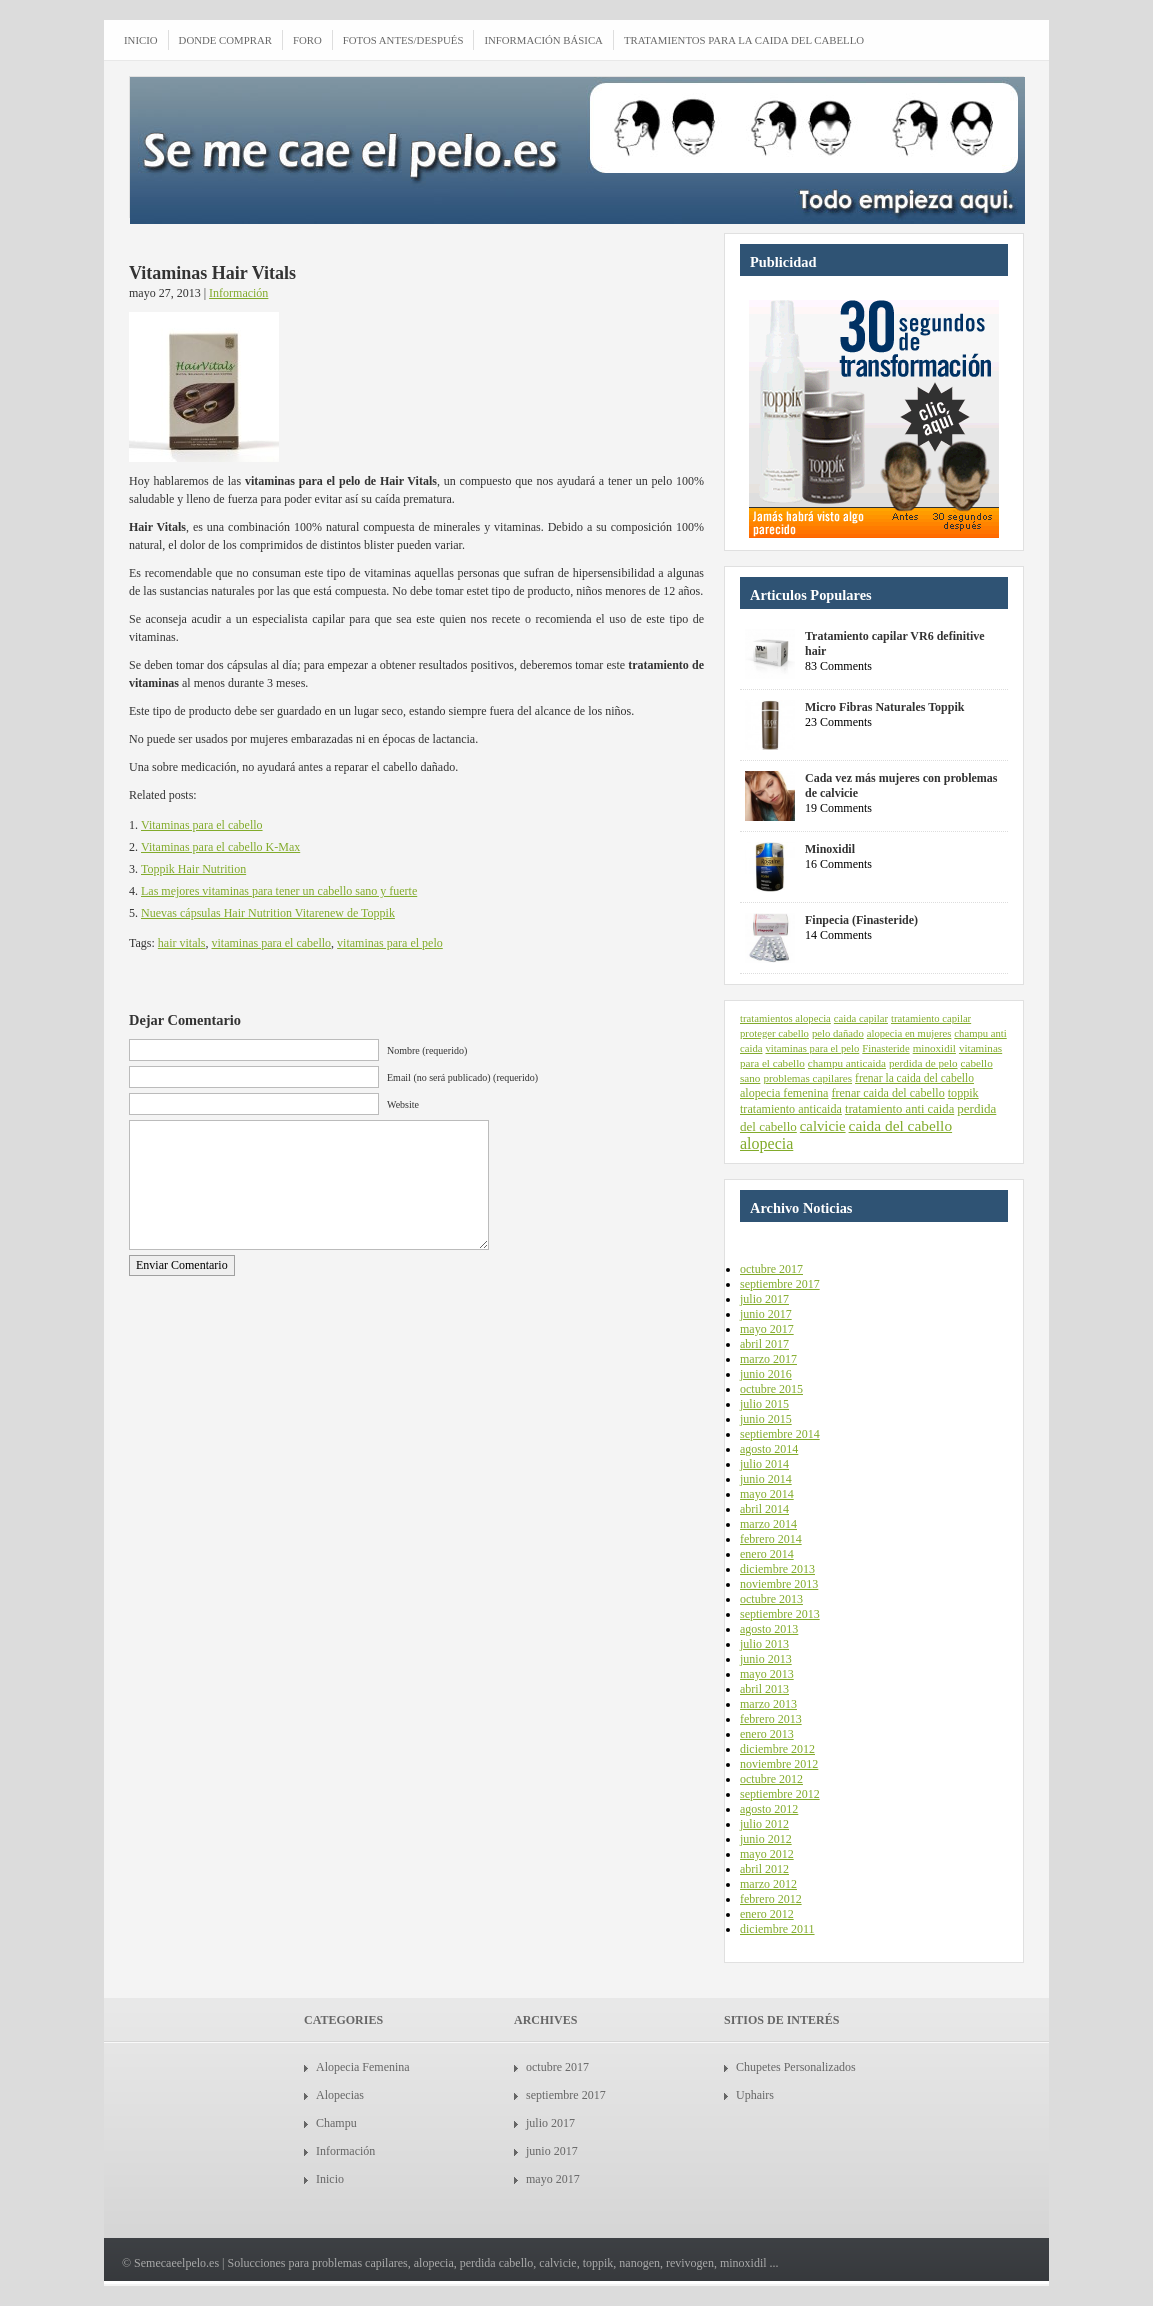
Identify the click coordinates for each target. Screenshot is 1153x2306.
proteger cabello (774, 1033)
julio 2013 (764, 1644)
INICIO (141, 40)
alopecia (766, 1143)
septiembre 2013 (780, 1614)
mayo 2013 (767, 1674)
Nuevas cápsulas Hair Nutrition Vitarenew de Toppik (268, 913)
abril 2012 (764, 1869)
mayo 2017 (767, 1329)
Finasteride (885, 1048)
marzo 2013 (768, 1704)
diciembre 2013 (777, 1569)
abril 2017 (764, 1344)
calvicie (823, 1126)
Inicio (330, 2179)
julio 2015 (764, 1404)
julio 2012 (764, 1824)
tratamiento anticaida (791, 1109)
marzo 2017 (768, 1359)
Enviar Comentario (182, 1265)
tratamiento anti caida (899, 1109)
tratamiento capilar (931, 1018)
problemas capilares (807, 1078)
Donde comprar (225, 40)
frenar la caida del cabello (914, 1078)
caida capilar (861, 1018)
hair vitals (182, 943)
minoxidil (934, 1048)
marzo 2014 (768, 1524)
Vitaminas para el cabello (202, 825)
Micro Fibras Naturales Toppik (884, 707)
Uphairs (755, 2095)
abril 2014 (764, 1509)
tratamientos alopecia (785, 1018)
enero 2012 (767, 1914)
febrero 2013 (771, 1719)
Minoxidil (830, 849)
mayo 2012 (767, 1854)
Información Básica (543, 40)
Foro (307, 40)
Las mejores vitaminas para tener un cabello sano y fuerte (279, 891)
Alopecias (340, 2095)
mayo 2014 (767, 1494)
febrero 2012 (771, 1899)
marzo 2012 (768, 1884)
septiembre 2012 (780, 1794)
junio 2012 (766, 1839)
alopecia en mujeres (909, 1033)
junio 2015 (766, 1419)
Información (238, 293)
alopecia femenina (784, 1093)
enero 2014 (767, 1554)
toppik (963, 1093)
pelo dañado (838, 1033)
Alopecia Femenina (363, 2067)
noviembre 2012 (779, 1764)
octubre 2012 (771, 1779)
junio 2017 (766, 1314)
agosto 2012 (769, 1809)
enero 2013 (767, 1734)
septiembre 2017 (780, 1284)
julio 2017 (764, 1299)
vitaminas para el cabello (271, 943)
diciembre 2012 (777, 1749)
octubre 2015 (771, 1389)
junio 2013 (766, 1659)
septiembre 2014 (780, 1434)
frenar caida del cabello (887, 1093)
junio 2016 (766, 1374)
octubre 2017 (771, 1269)
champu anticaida (847, 1063)
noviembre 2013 (779, 1584)
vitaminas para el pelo (390, 943)
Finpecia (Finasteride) (861, 920)
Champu (336, 2123)
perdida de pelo (923, 1063)
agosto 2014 (769, 1449)
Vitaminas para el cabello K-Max (220, 847)
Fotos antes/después (403, 40)
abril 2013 (764, 1689)
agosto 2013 (769, 1629)
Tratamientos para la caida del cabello (744, 40)
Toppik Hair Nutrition (193, 869)
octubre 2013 (771, 1599)
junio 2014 (766, 1479)
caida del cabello (901, 1125)
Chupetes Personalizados (796, 2067)
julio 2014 (764, 1464)
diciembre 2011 (777, 1929)
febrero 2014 (771, 1539)
